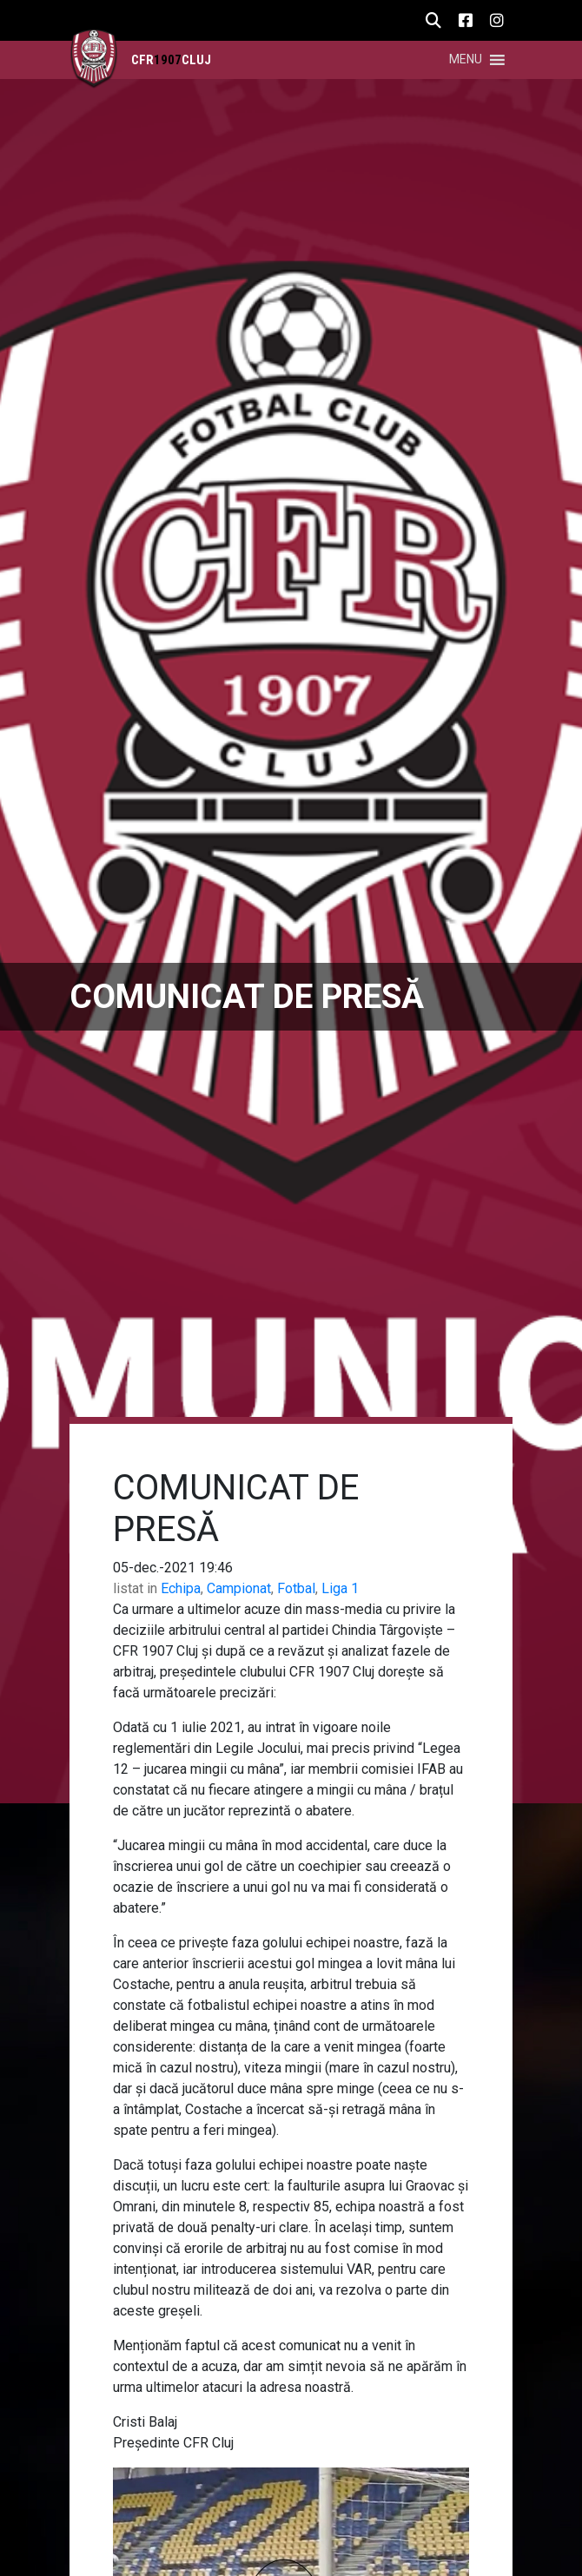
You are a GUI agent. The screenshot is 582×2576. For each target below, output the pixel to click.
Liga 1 (340, 1588)
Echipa (181, 1588)
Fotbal (296, 1588)
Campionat (239, 1588)
